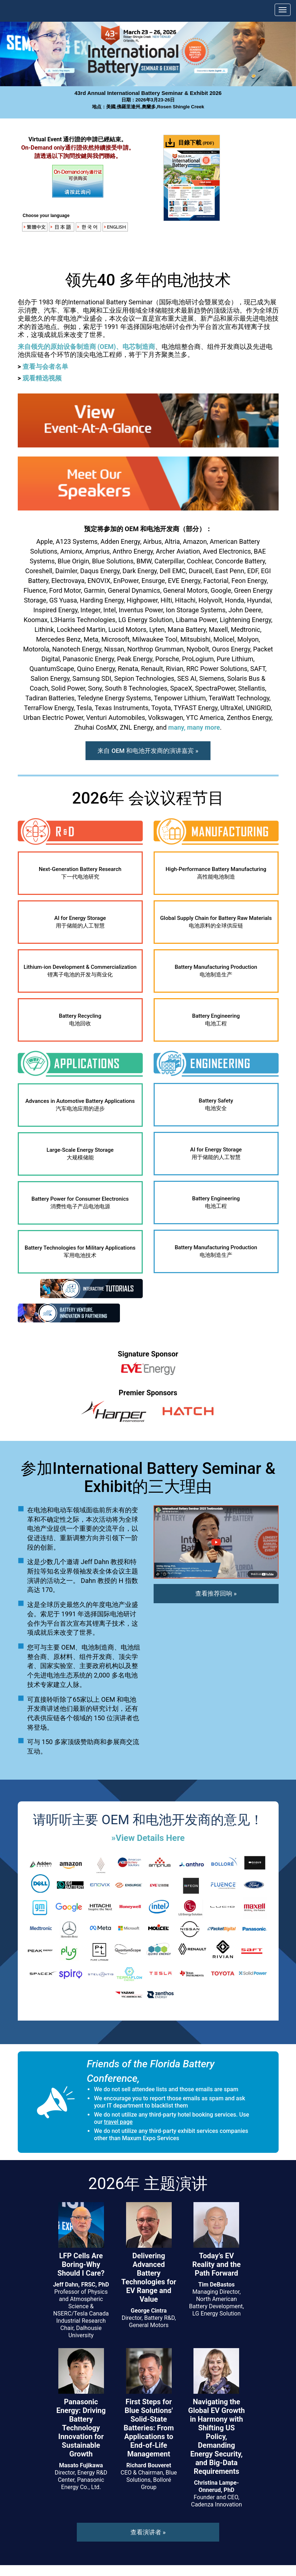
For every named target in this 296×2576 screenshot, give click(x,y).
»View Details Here (148, 1838)
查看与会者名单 (45, 366)
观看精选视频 (42, 378)
